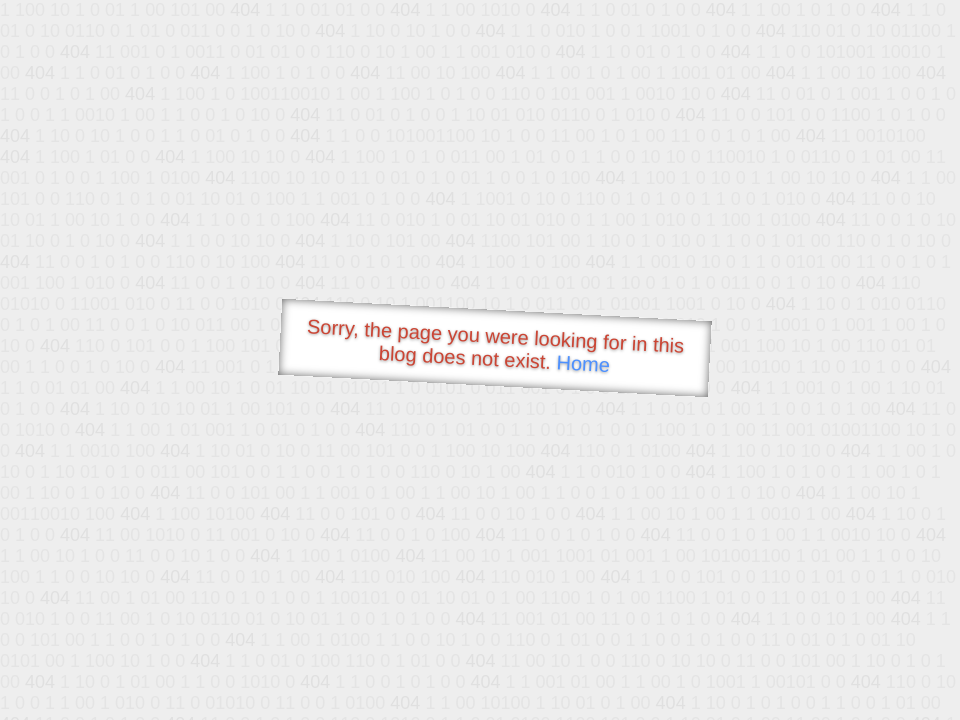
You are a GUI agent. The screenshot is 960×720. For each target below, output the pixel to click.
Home (583, 363)
